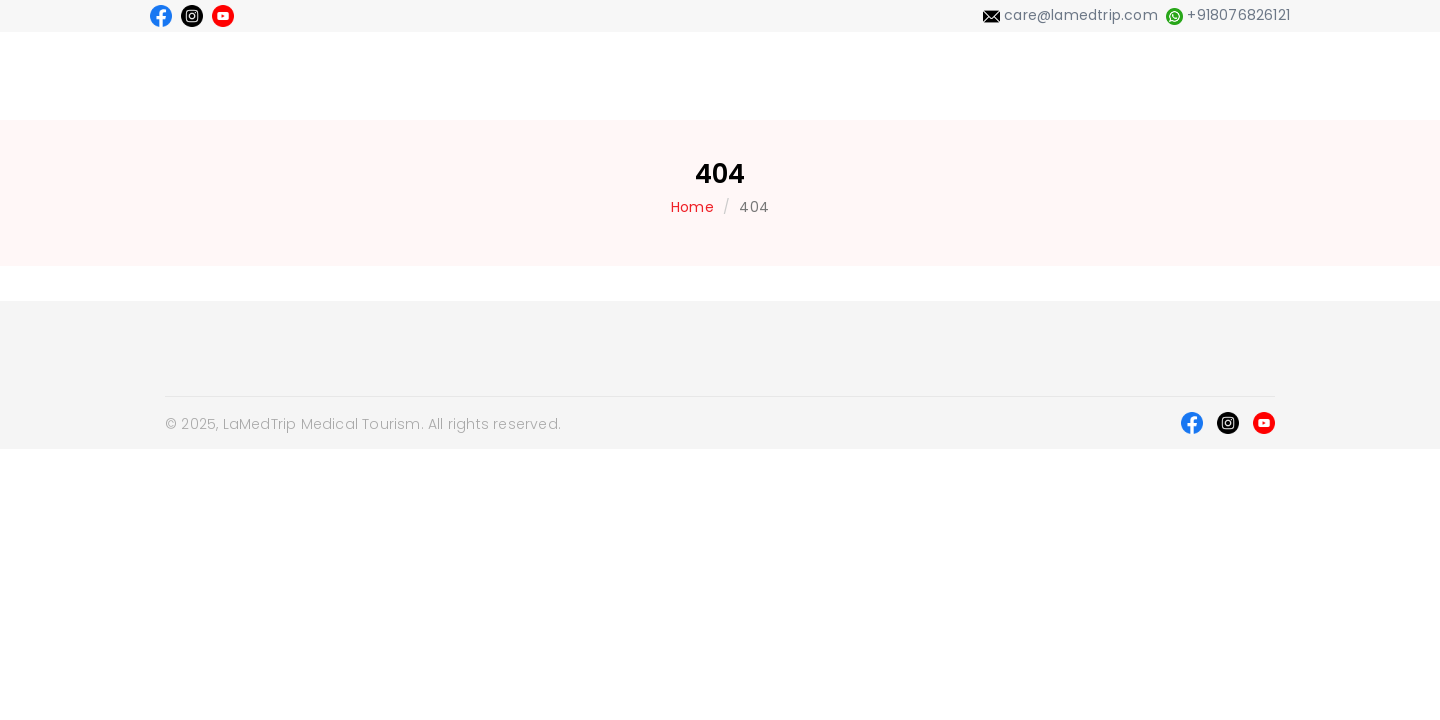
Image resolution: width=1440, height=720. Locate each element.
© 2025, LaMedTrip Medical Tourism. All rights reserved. (363, 424)
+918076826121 (1228, 15)
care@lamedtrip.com (1070, 15)
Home (692, 207)
